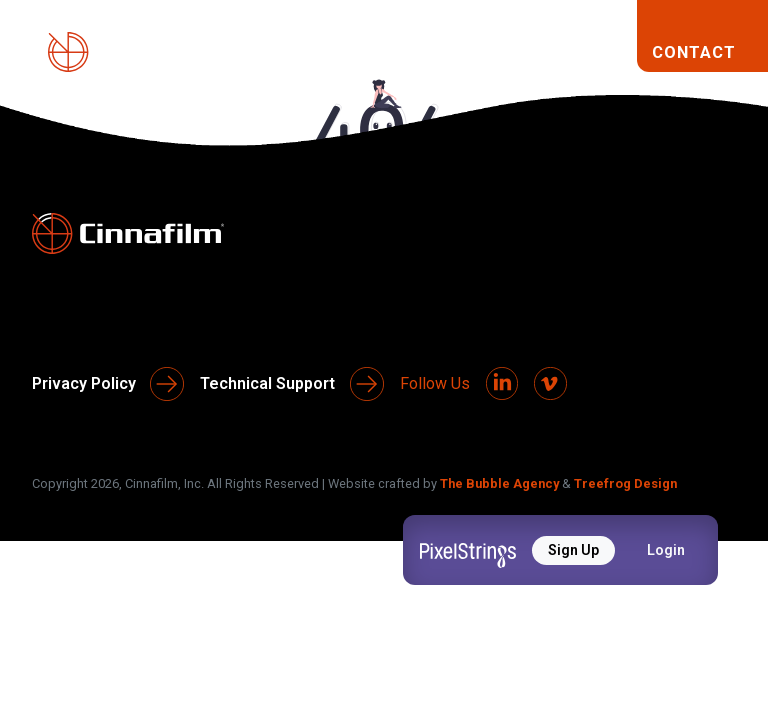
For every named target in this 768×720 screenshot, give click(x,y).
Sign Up (573, 550)
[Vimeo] (553, 383)
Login (666, 550)
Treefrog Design (625, 481)
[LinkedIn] (503, 383)
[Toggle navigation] (605, 52)
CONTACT (694, 52)
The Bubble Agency (499, 481)
